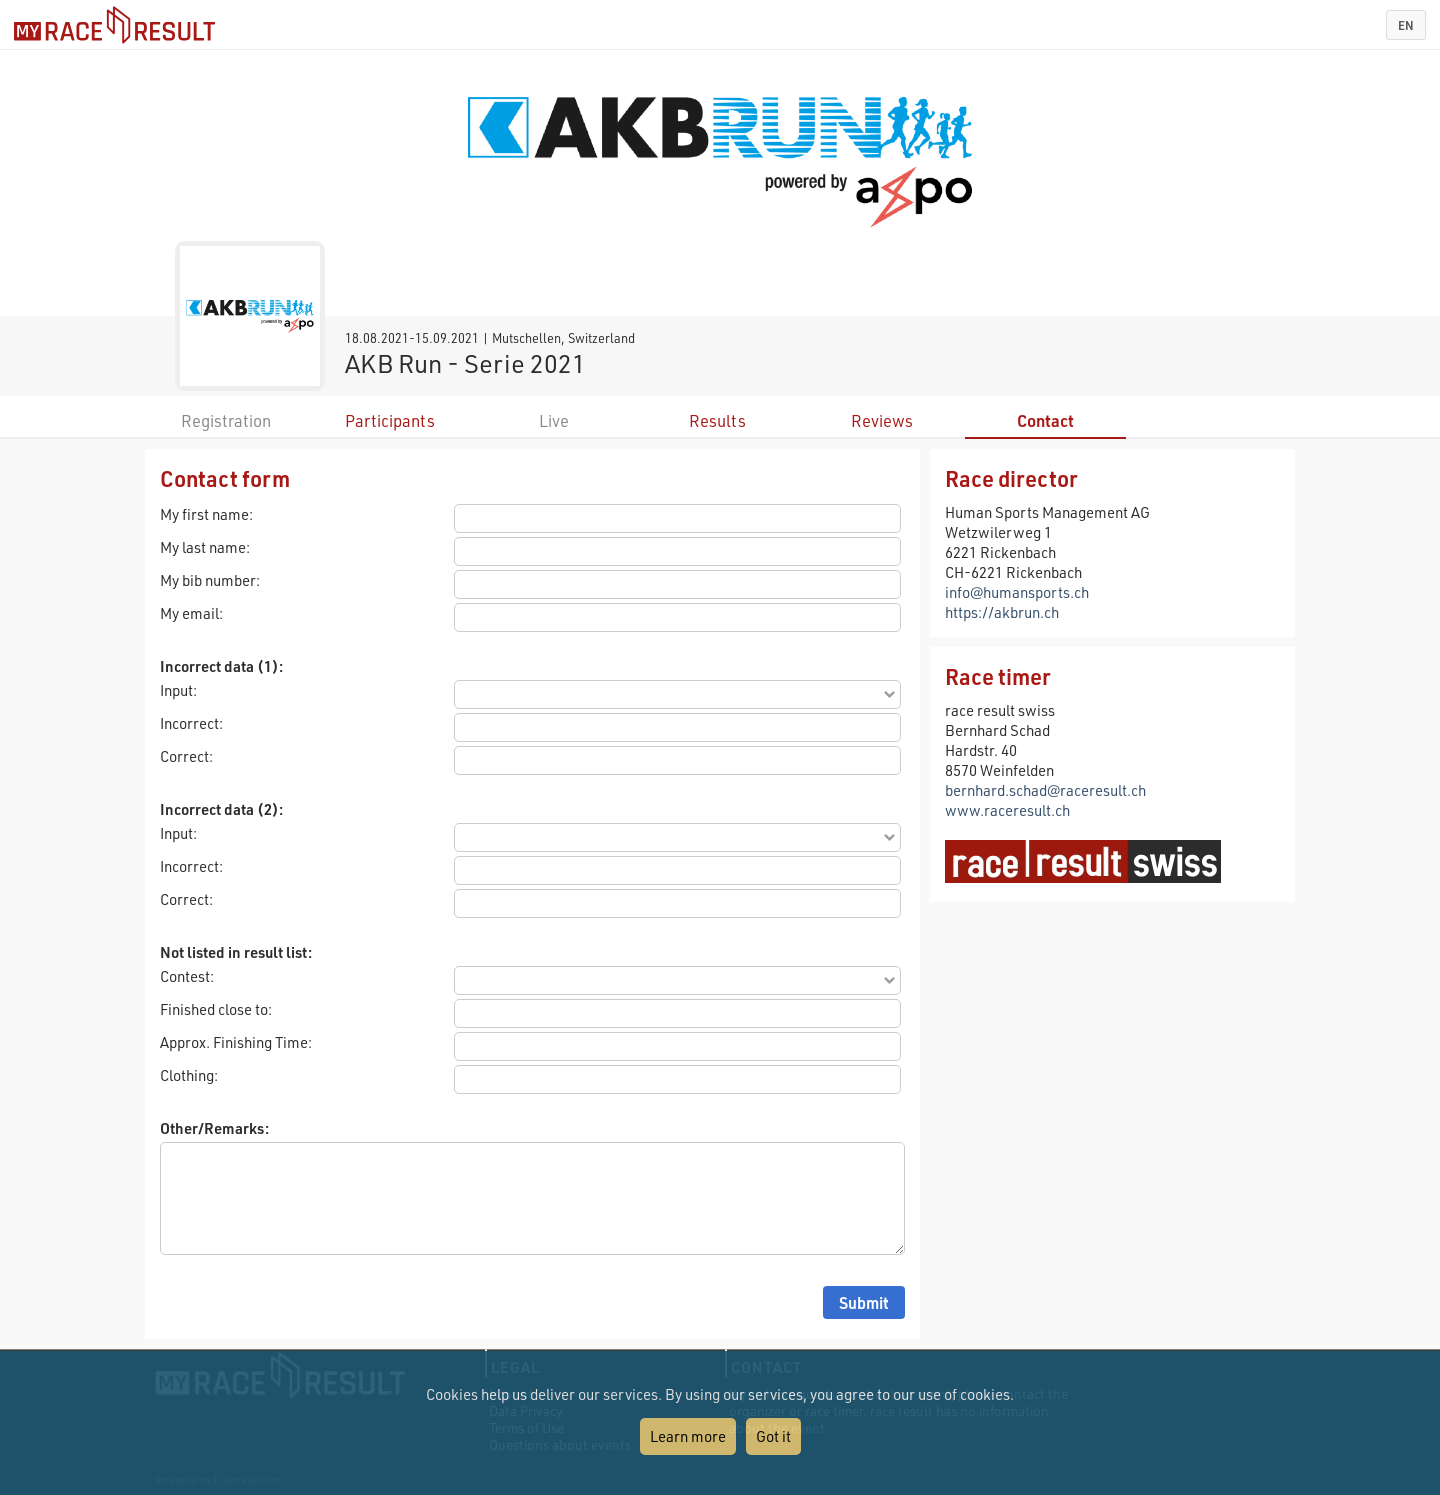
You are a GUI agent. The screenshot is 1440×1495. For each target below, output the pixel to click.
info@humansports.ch (1017, 592)
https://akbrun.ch (1002, 612)
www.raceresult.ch (1007, 810)
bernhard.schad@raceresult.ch (1045, 790)
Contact (1045, 420)
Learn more (688, 1436)
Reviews (882, 420)
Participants (390, 420)
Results (717, 420)
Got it (773, 1436)
